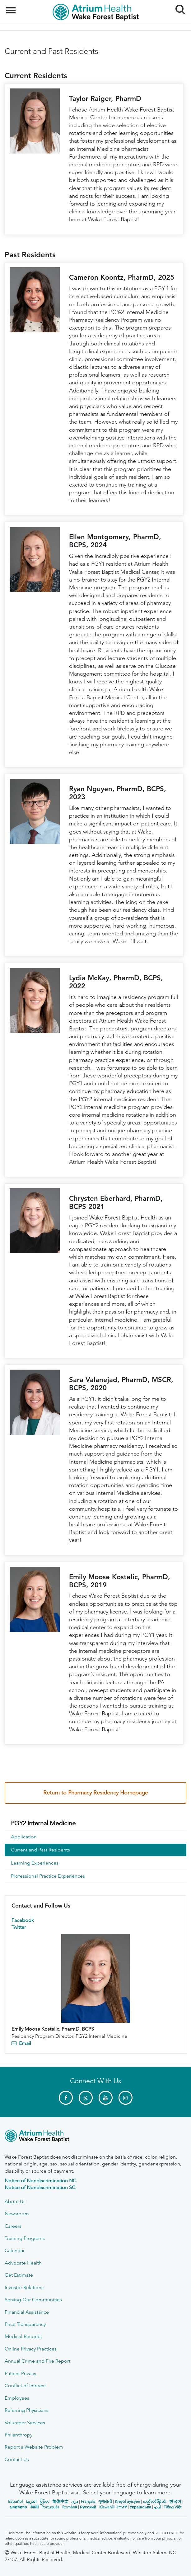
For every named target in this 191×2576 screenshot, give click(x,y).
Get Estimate (19, 2275)
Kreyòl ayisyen (127, 2501)
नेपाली (34, 2507)
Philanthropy (18, 2435)
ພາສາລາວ (18, 2507)
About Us (15, 2201)
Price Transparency (25, 2324)
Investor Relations (24, 2287)
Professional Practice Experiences (48, 1876)
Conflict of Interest (25, 2385)
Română (69, 2507)
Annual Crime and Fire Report (37, 2361)
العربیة (31, 2501)
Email (25, 2043)
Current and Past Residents (40, 1850)
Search (178, 7)
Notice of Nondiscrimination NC (40, 2181)
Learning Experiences (34, 1863)
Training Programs (25, 2238)
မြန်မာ (44, 2501)
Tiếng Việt (172, 2507)
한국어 (175, 2501)
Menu (12, 7)
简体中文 (60, 2501)
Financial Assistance (27, 2312)
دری (74, 2501)
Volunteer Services (25, 2423)
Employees (17, 2398)
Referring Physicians (27, 2410)
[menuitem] (95, 1823)
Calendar (15, 2250)
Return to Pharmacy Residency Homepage (95, 1792)
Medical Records (23, 2336)
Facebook (23, 1920)
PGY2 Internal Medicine (43, 1823)
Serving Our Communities (33, 2300)
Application (24, 1837)
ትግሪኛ (121, 2507)
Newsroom (17, 2214)
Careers (13, 2226)
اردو (157, 2507)
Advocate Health (23, 2263)
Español (15, 2501)
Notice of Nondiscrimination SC (40, 2187)
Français (88, 2501)
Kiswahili (106, 2507)
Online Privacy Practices (31, 2349)
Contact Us (17, 2459)
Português (50, 2507)
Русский (88, 2507)
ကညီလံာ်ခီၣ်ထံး (154, 2501)
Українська (140, 2507)
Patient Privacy (20, 2373)
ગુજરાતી (105, 2501)
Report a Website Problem (34, 2447)
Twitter (19, 1927)
